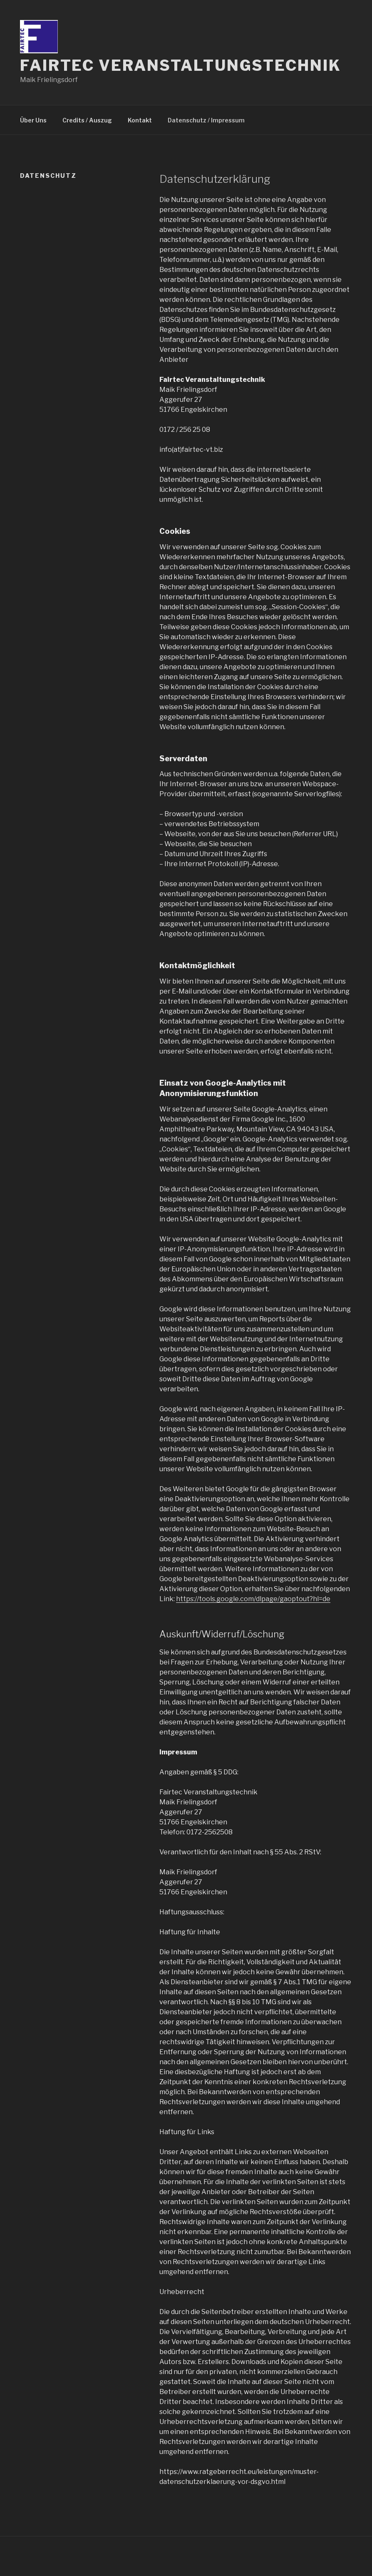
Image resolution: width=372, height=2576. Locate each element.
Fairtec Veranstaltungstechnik (180, 65)
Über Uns (33, 120)
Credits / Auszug (87, 120)
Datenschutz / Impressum (206, 120)
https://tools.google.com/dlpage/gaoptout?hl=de (253, 1599)
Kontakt (140, 120)
